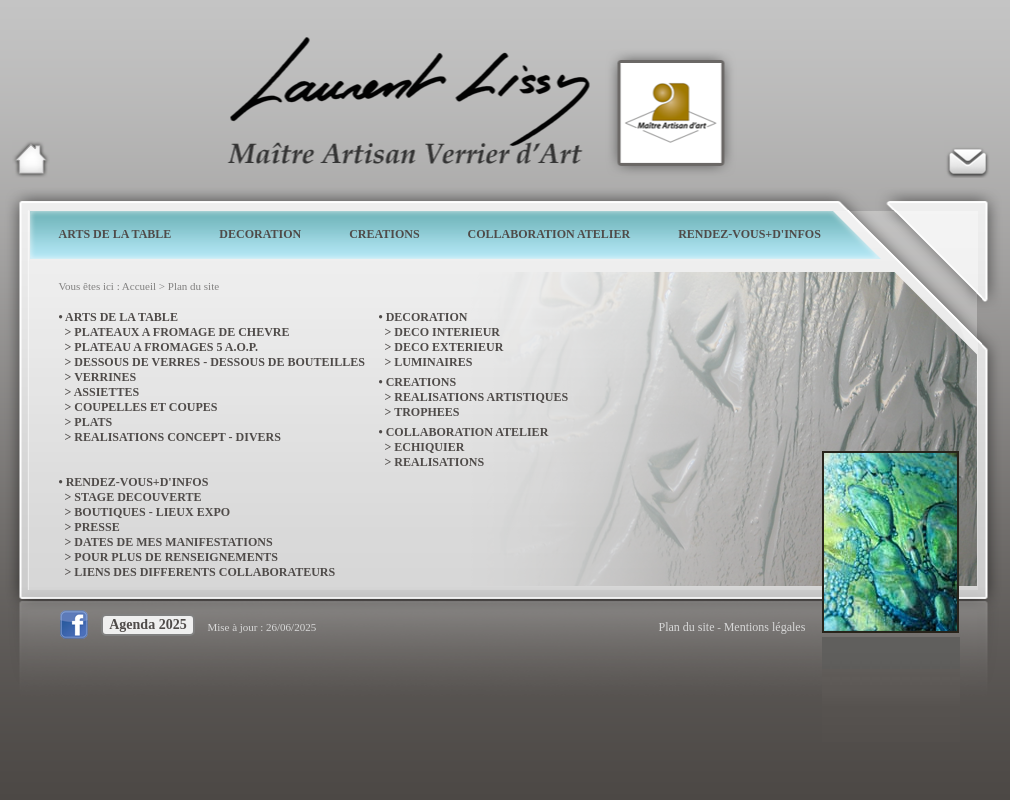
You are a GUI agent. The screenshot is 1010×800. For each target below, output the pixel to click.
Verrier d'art (967, 159)
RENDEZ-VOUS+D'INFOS (749, 234)
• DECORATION (423, 317)
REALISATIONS (439, 462)
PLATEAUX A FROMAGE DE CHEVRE (181, 332)
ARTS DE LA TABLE (115, 234)
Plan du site (193, 286)
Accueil (139, 286)
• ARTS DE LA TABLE (118, 317)
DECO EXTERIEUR (448, 347)
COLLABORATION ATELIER (549, 234)
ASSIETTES (106, 392)
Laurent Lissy (31, 159)
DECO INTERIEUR (447, 332)
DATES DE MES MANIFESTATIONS (173, 542)
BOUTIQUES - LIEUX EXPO (152, 512)
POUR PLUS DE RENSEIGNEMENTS (176, 557)
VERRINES (105, 377)
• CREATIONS (418, 382)
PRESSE (96, 527)
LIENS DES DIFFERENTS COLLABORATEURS (204, 572)
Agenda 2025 (147, 624)
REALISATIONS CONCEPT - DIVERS (177, 437)
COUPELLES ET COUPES (145, 407)
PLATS (93, 422)
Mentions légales (765, 627)
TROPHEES (426, 412)
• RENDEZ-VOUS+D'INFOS (134, 482)
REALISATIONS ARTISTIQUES (481, 397)
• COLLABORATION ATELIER (464, 432)
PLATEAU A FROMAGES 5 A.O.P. (166, 347)
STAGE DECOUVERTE (137, 497)
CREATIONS (384, 234)
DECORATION (260, 234)
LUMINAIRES (433, 362)
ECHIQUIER (429, 447)
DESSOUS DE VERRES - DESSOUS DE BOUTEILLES (219, 362)
